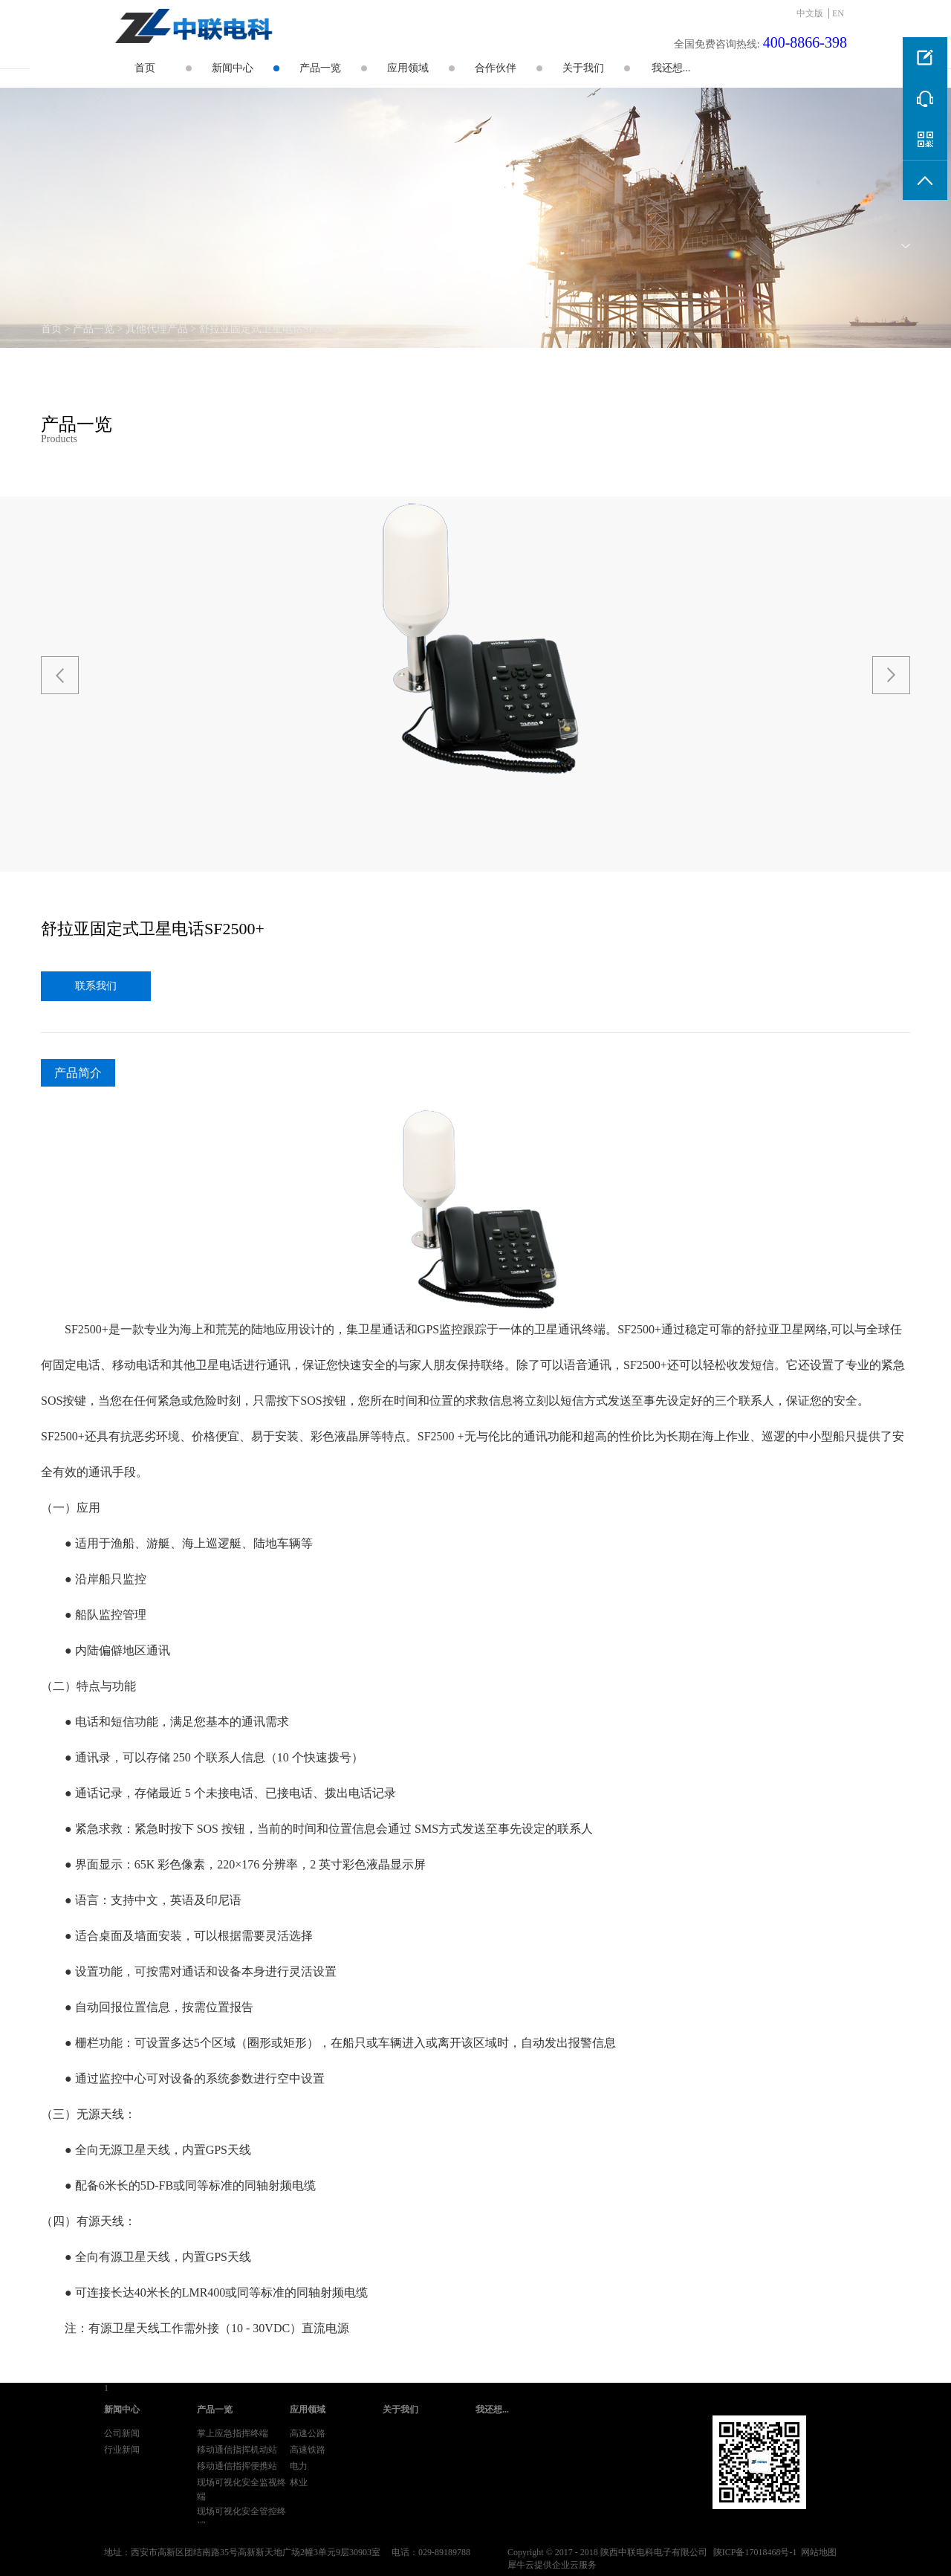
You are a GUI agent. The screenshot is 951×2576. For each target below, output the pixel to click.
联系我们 (96, 985)
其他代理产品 (157, 328)
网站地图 (816, 2552)
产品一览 (93, 328)
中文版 (809, 13)
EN (838, 13)
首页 (144, 68)
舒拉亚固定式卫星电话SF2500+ (270, 328)
